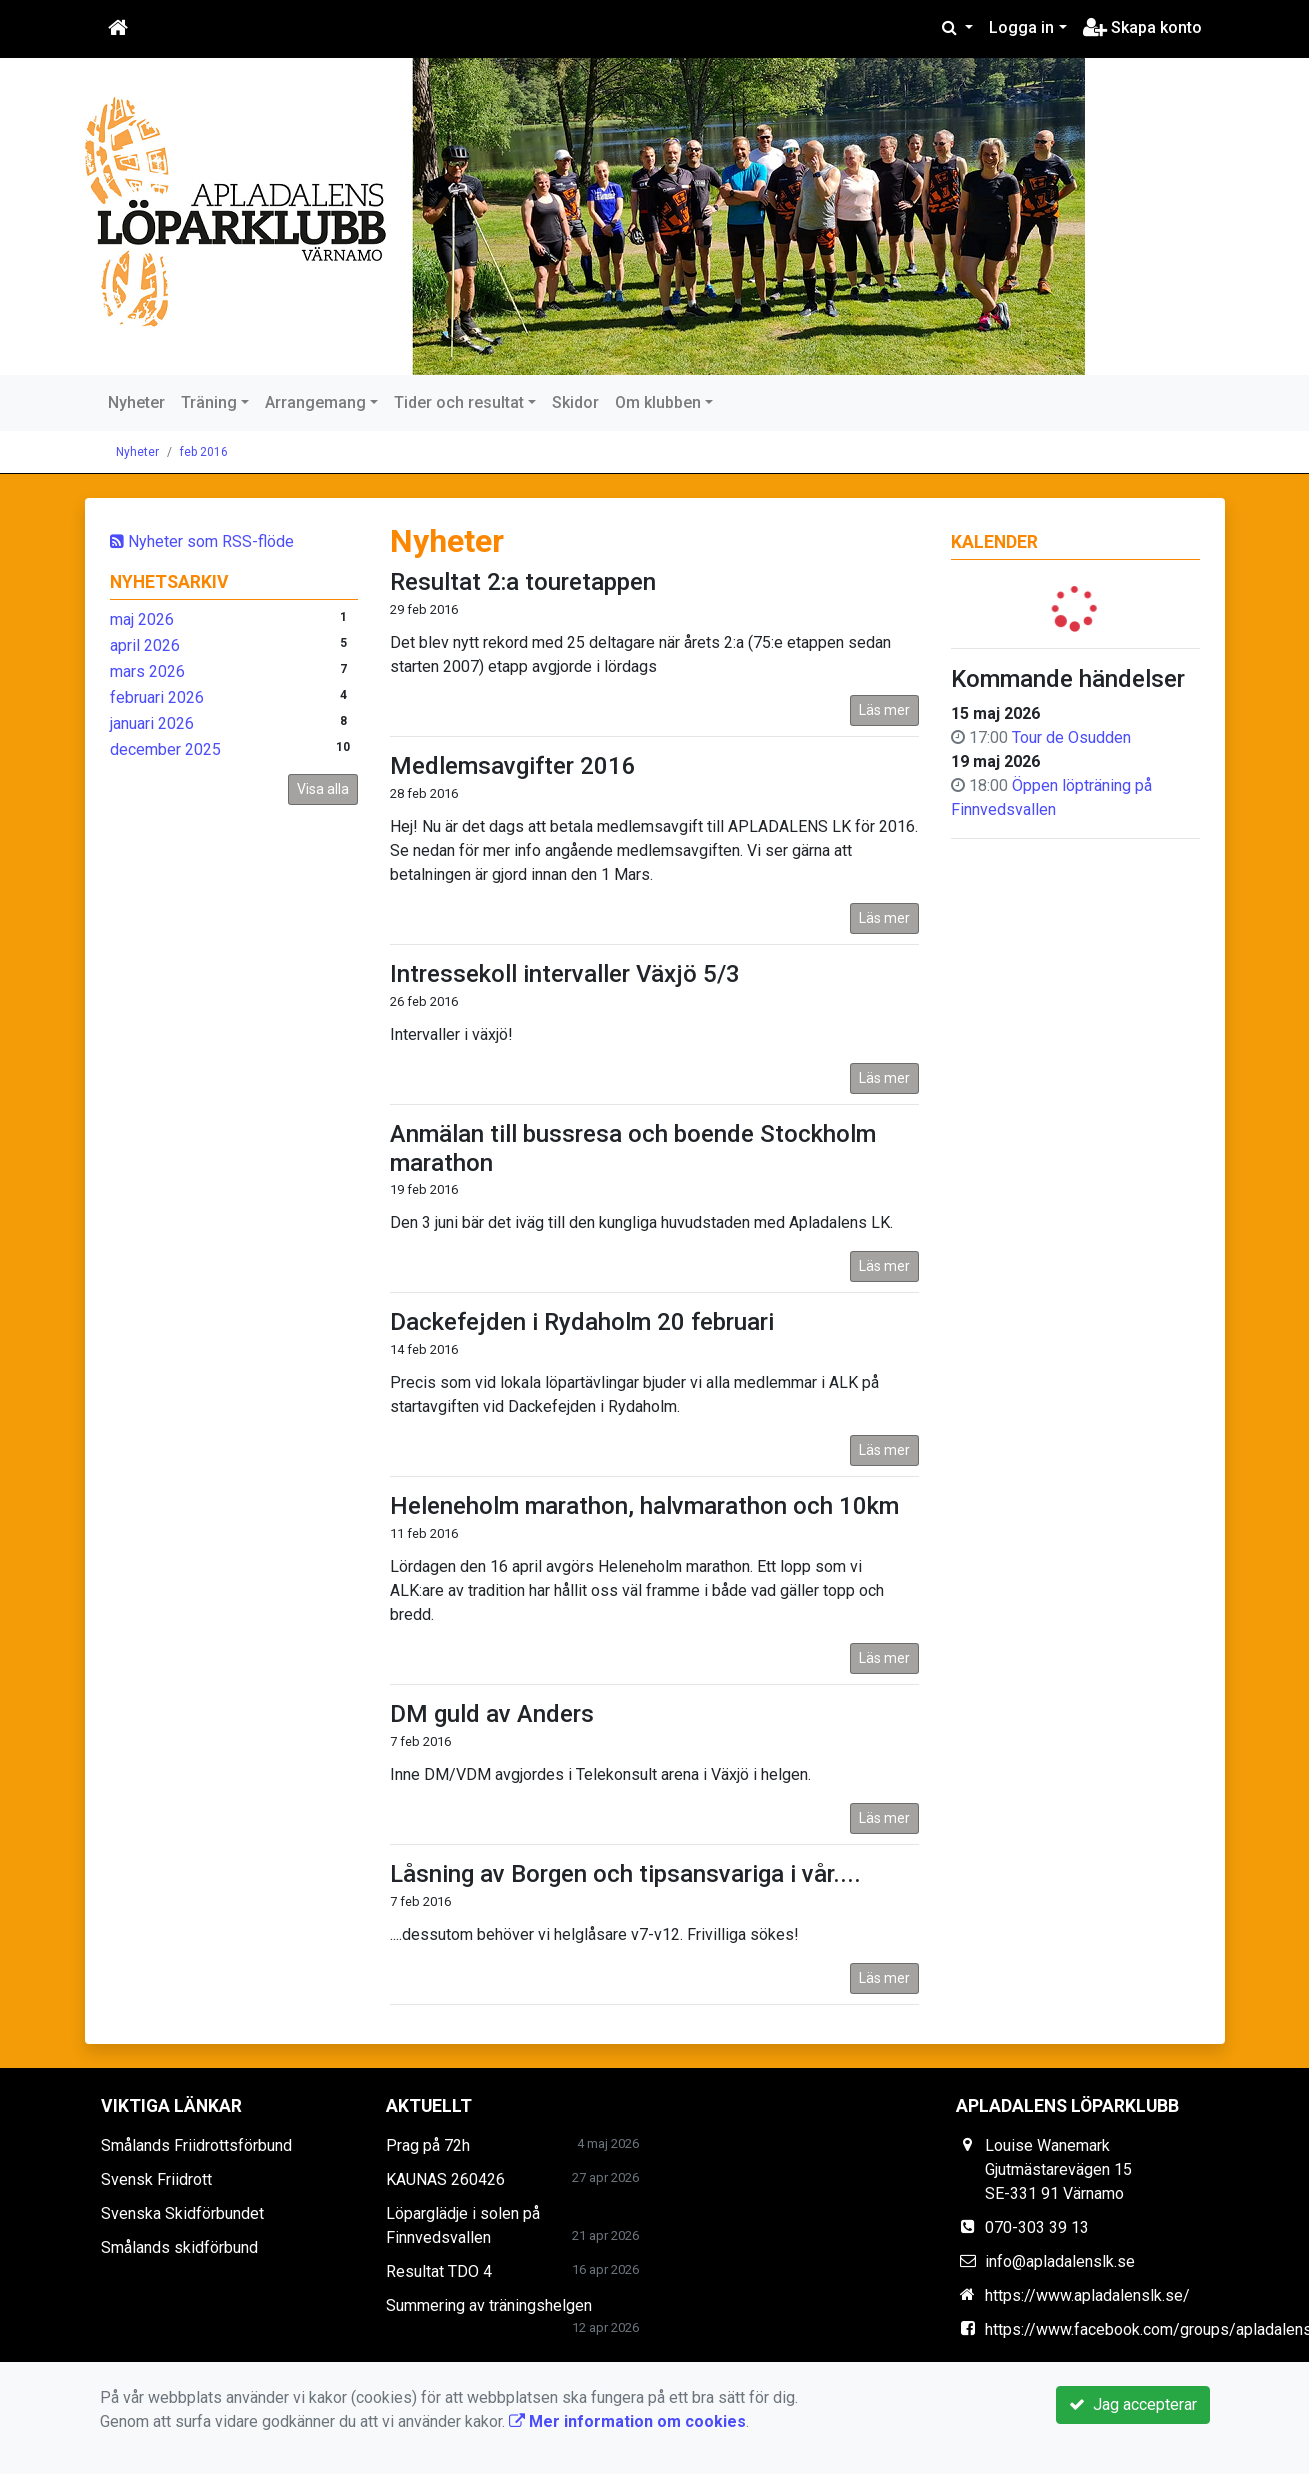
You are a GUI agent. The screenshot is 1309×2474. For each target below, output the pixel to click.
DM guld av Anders (492, 1714)
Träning (209, 402)
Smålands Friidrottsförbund (196, 2145)
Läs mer (884, 710)
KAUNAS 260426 (445, 2179)
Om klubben (658, 402)
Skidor (575, 402)
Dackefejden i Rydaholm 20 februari (582, 1322)
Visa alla (323, 789)
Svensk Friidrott (156, 2179)
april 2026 (145, 645)
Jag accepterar (1133, 2404)
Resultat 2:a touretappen (523, 582)
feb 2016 (204, 452)
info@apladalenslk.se (1060, 2261)
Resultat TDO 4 (439, 2271)
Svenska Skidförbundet (182, 2213)
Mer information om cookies (627, 2421)
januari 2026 (152, 723)
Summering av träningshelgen (489, 2305)
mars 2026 (147, 671)
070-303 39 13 (1037, 2227)
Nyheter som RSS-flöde (202, 541)
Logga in (1021, 27)
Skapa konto (1142, 27)
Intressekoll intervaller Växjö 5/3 (565, 974)
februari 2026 (157, 697)
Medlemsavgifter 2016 (513, 766)
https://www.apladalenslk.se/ (1087, 2295)
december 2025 (165, 749)
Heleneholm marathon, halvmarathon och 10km (644, 1506)
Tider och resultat (459, 402)
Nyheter (136, 402)
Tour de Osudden (1071, 737)
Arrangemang (315, 402)
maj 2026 (142, 619)
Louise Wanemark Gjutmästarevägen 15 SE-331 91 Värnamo (1058, 2169)
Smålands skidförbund (179, 2247)
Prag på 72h (428, 2145)
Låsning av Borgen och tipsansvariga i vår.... (625, 1874)
